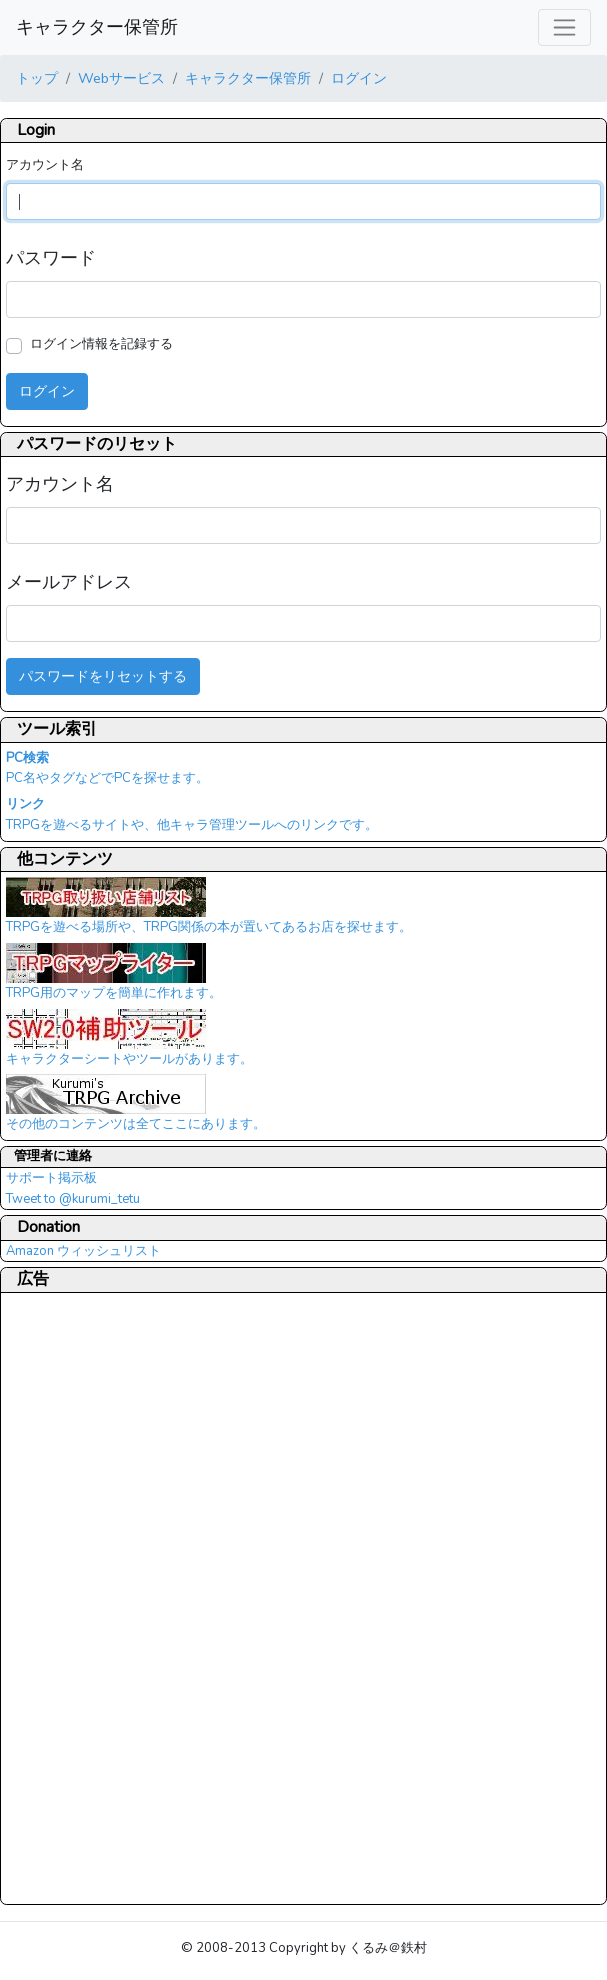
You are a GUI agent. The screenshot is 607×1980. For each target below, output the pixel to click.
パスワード (51, 258)
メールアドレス (69, 582)
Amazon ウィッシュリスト (83, 1251)
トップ (37, 78)
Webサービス (121, 78)
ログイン (359, 78)
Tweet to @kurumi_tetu (73, 1199)
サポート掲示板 (51, 1178)
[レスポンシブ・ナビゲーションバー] (564, 27)
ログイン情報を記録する (101, 344)
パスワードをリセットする (103, 676)
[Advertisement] (86, 1598)
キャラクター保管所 (97, 27)
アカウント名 (45, 165)
